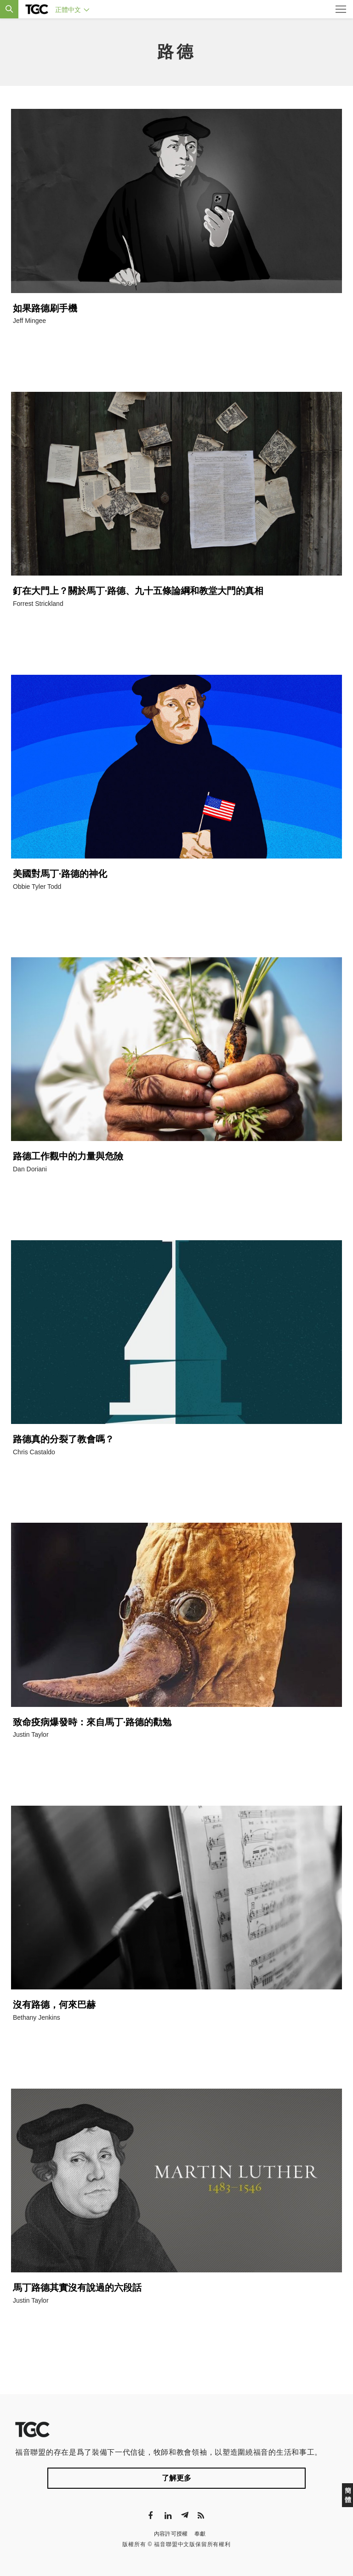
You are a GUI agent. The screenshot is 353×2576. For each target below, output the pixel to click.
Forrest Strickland (38, 603)
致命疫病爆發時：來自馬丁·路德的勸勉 (92, 1722)
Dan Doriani (30, 1169)
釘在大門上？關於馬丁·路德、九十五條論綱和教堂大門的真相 (138, 591)
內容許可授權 (171, 2534)
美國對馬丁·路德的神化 (60, 874)
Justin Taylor (31, 1734)
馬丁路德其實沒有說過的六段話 (77, 2287)
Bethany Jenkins (36, 2017)
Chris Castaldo (34, 1452)
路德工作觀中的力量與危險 (68, 1156)
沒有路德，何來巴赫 (54, 2005)
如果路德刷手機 (45, 308)
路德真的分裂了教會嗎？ (63, 1439)
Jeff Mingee (29, 320)
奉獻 (200, 2534)
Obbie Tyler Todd (37, 886)
